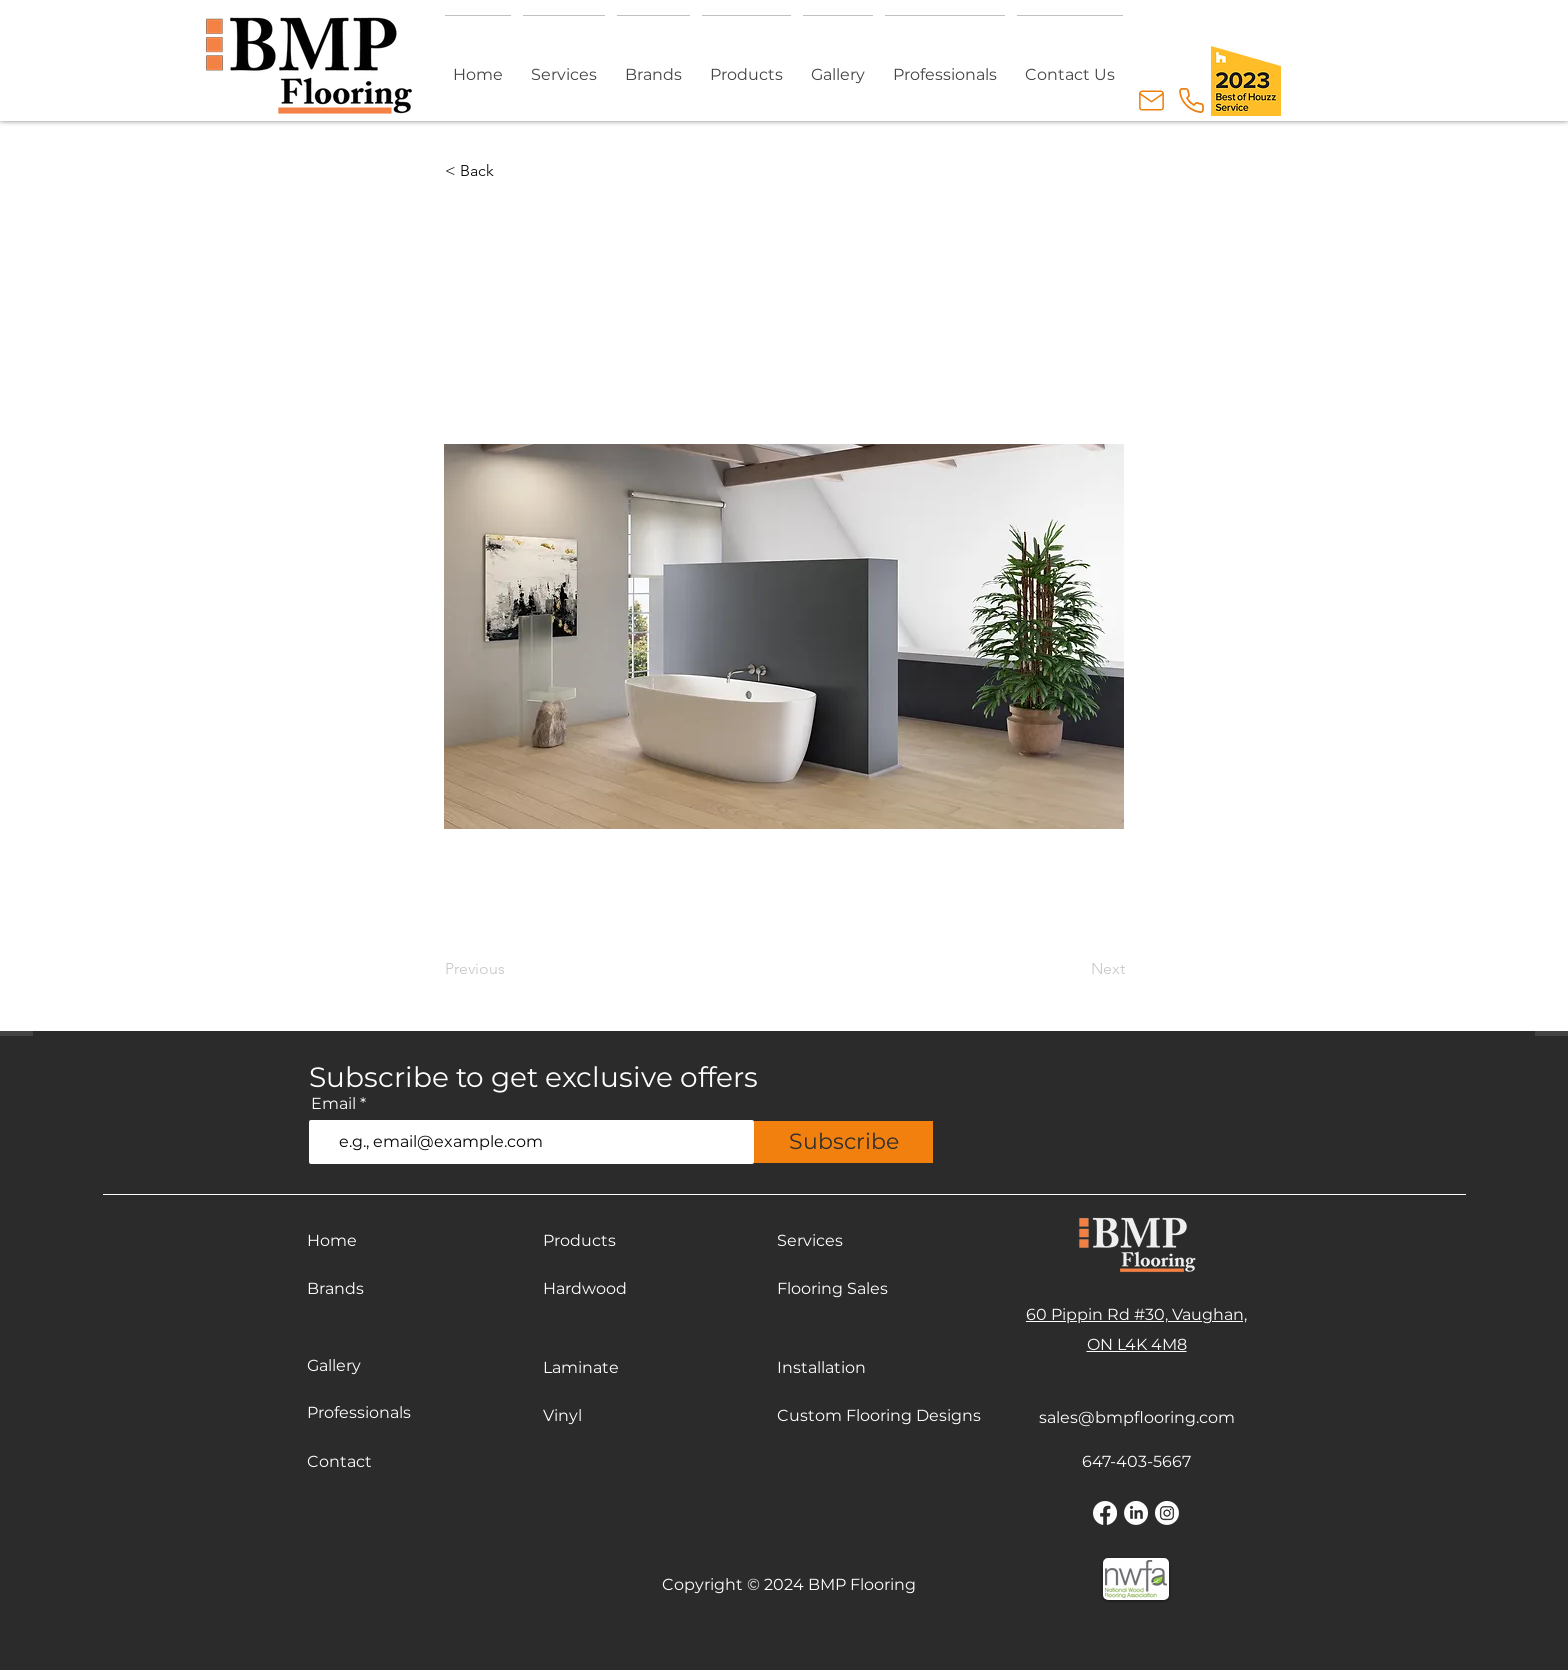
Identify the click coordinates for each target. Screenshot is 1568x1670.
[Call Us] (1191, 100)
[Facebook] (1105, 1513)
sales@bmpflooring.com (1137, 1417)
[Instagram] (1167, 1513)
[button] (746, 65)
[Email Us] (1151, 100)
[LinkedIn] (1136, 1513)
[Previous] (511, 969)
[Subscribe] (843, 1142)
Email (333, 1104)
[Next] (1075, 969)
